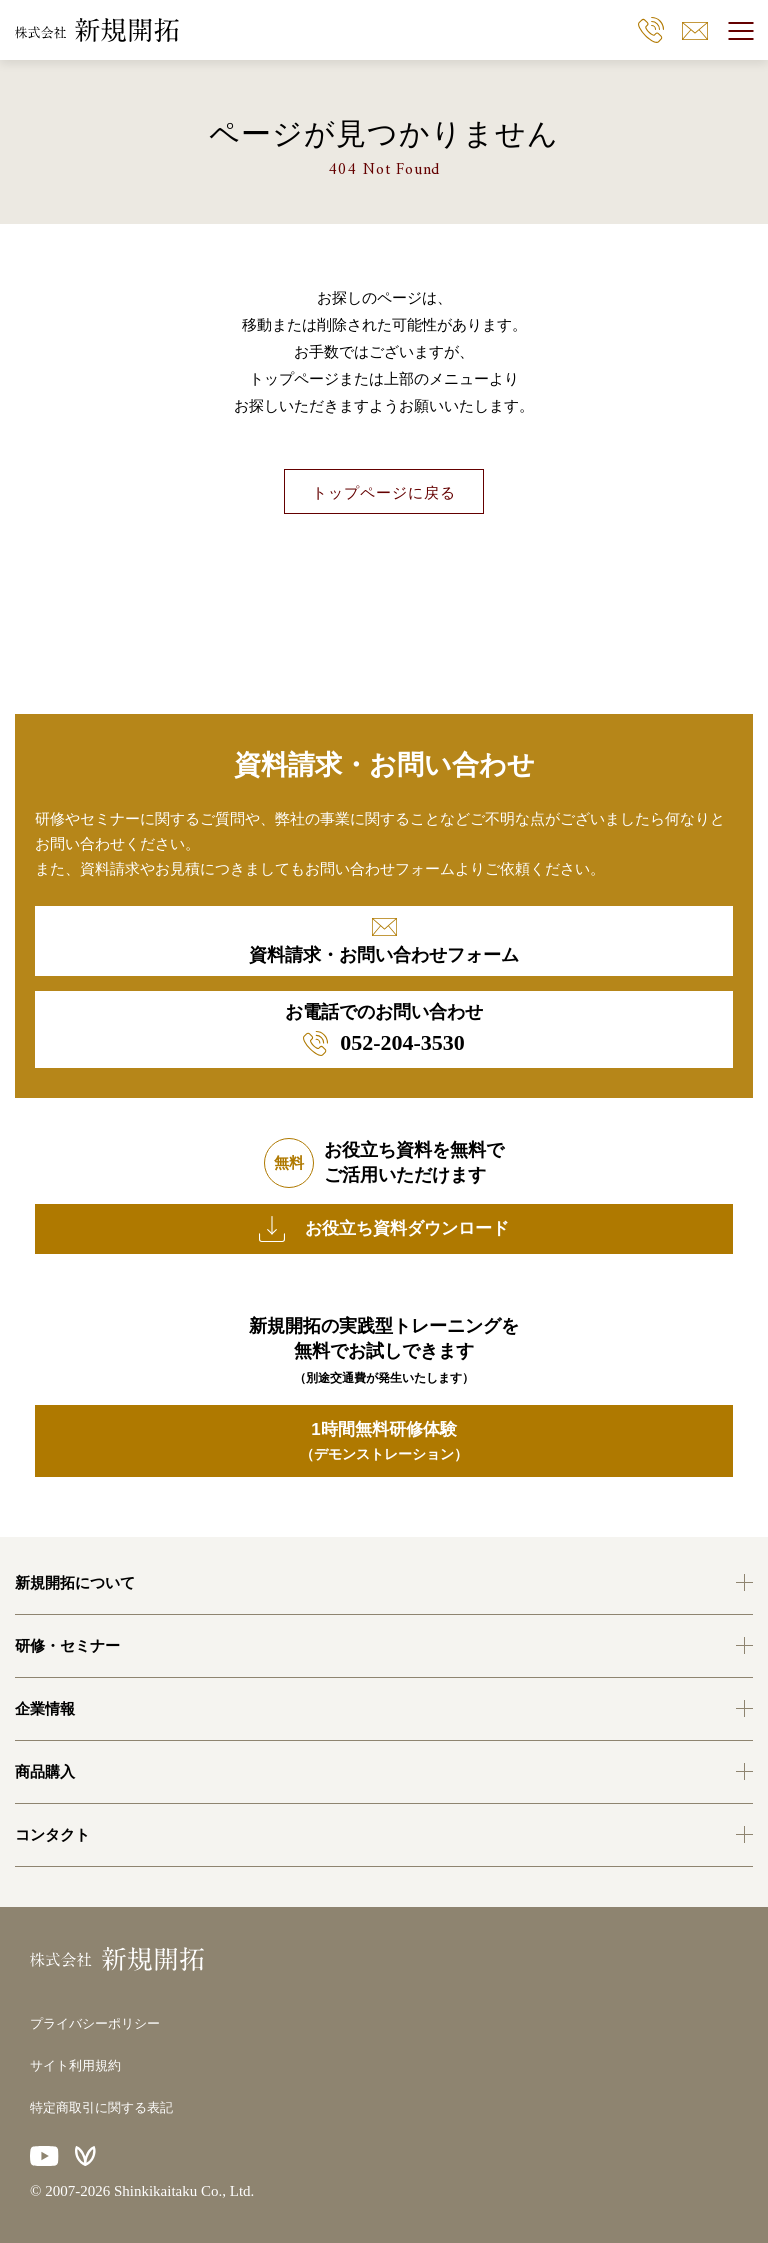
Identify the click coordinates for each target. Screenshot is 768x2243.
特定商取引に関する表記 (101, 2107)
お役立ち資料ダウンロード (384, 1229)
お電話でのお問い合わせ (384, 1029)
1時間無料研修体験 (384, 1443)
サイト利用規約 (75, 2065)
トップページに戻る (384, 492)
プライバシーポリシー (95, 2023)
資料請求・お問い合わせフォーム (384, 941)
